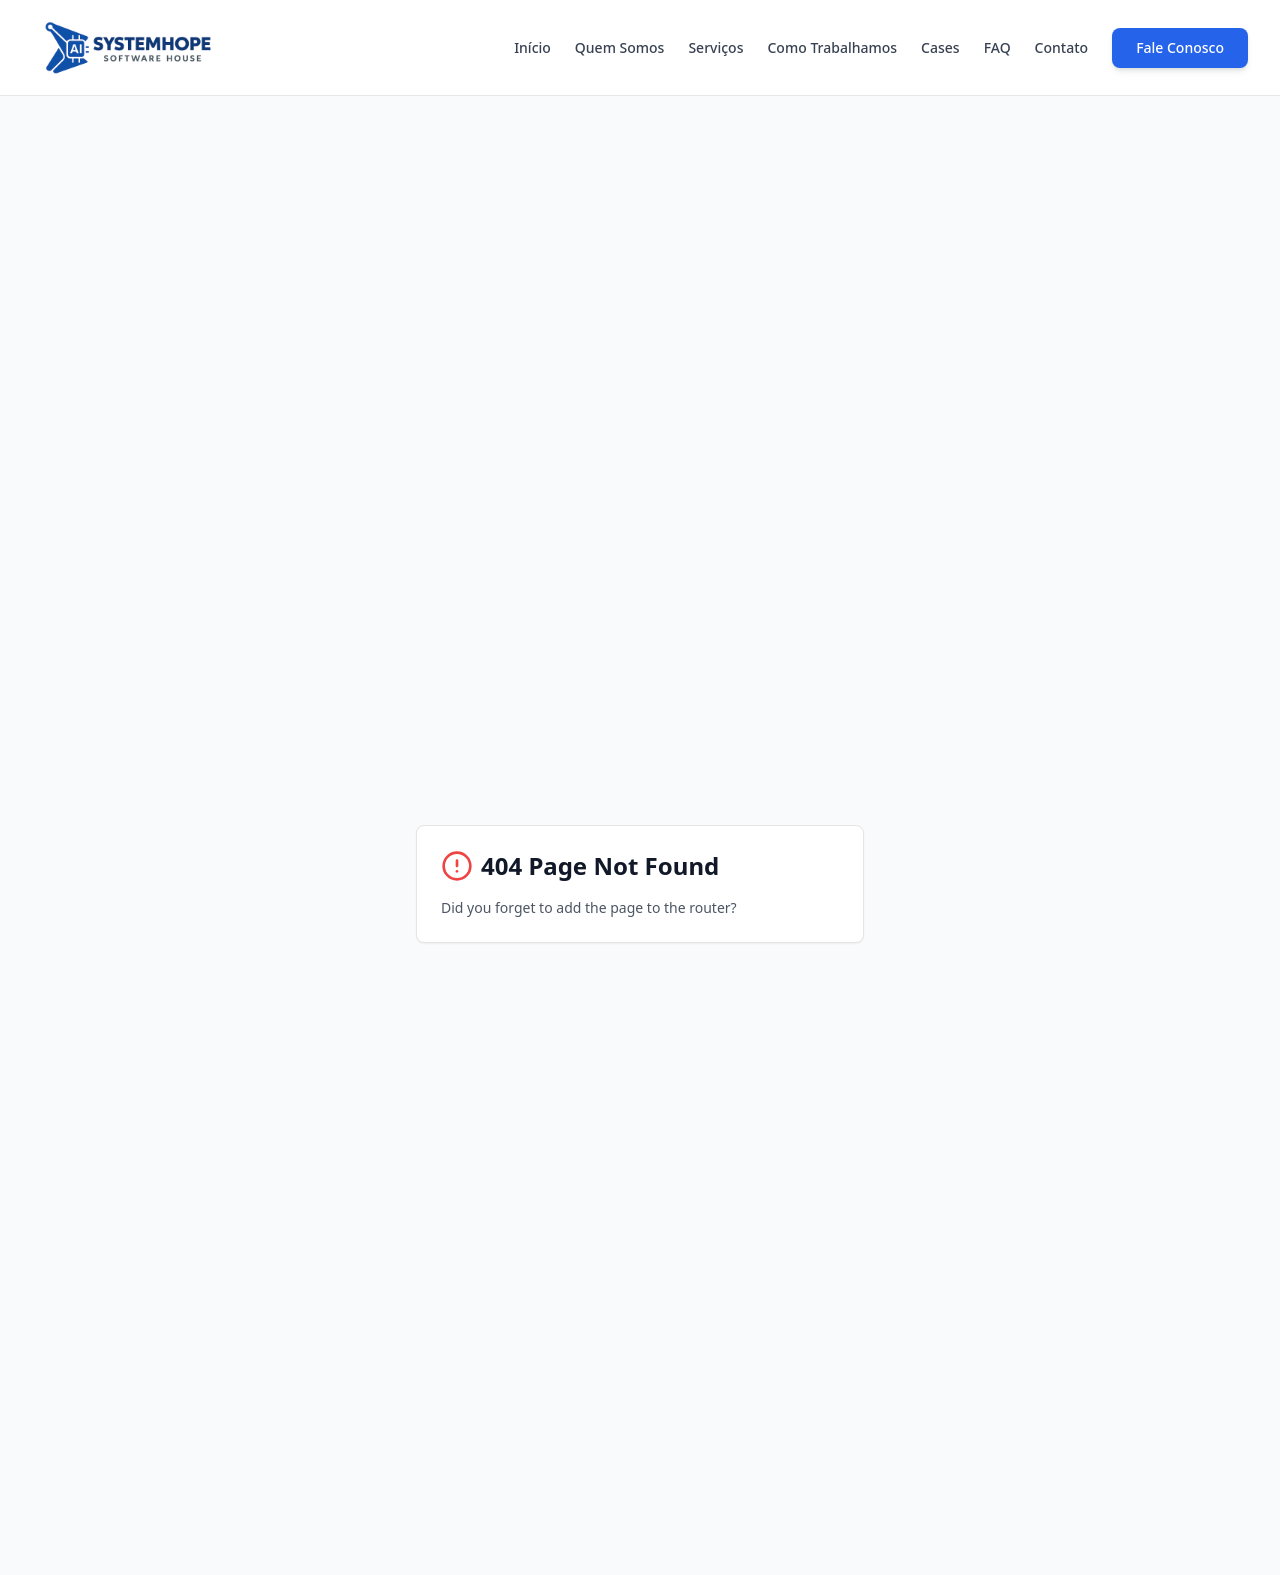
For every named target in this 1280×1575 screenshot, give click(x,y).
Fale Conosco (1180, 47)
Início (532, 47)
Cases (940, 47)
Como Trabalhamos (832, 47)
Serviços (715, 47)
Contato (1062, 47)
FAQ (997, 47)
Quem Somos (620, 47)
